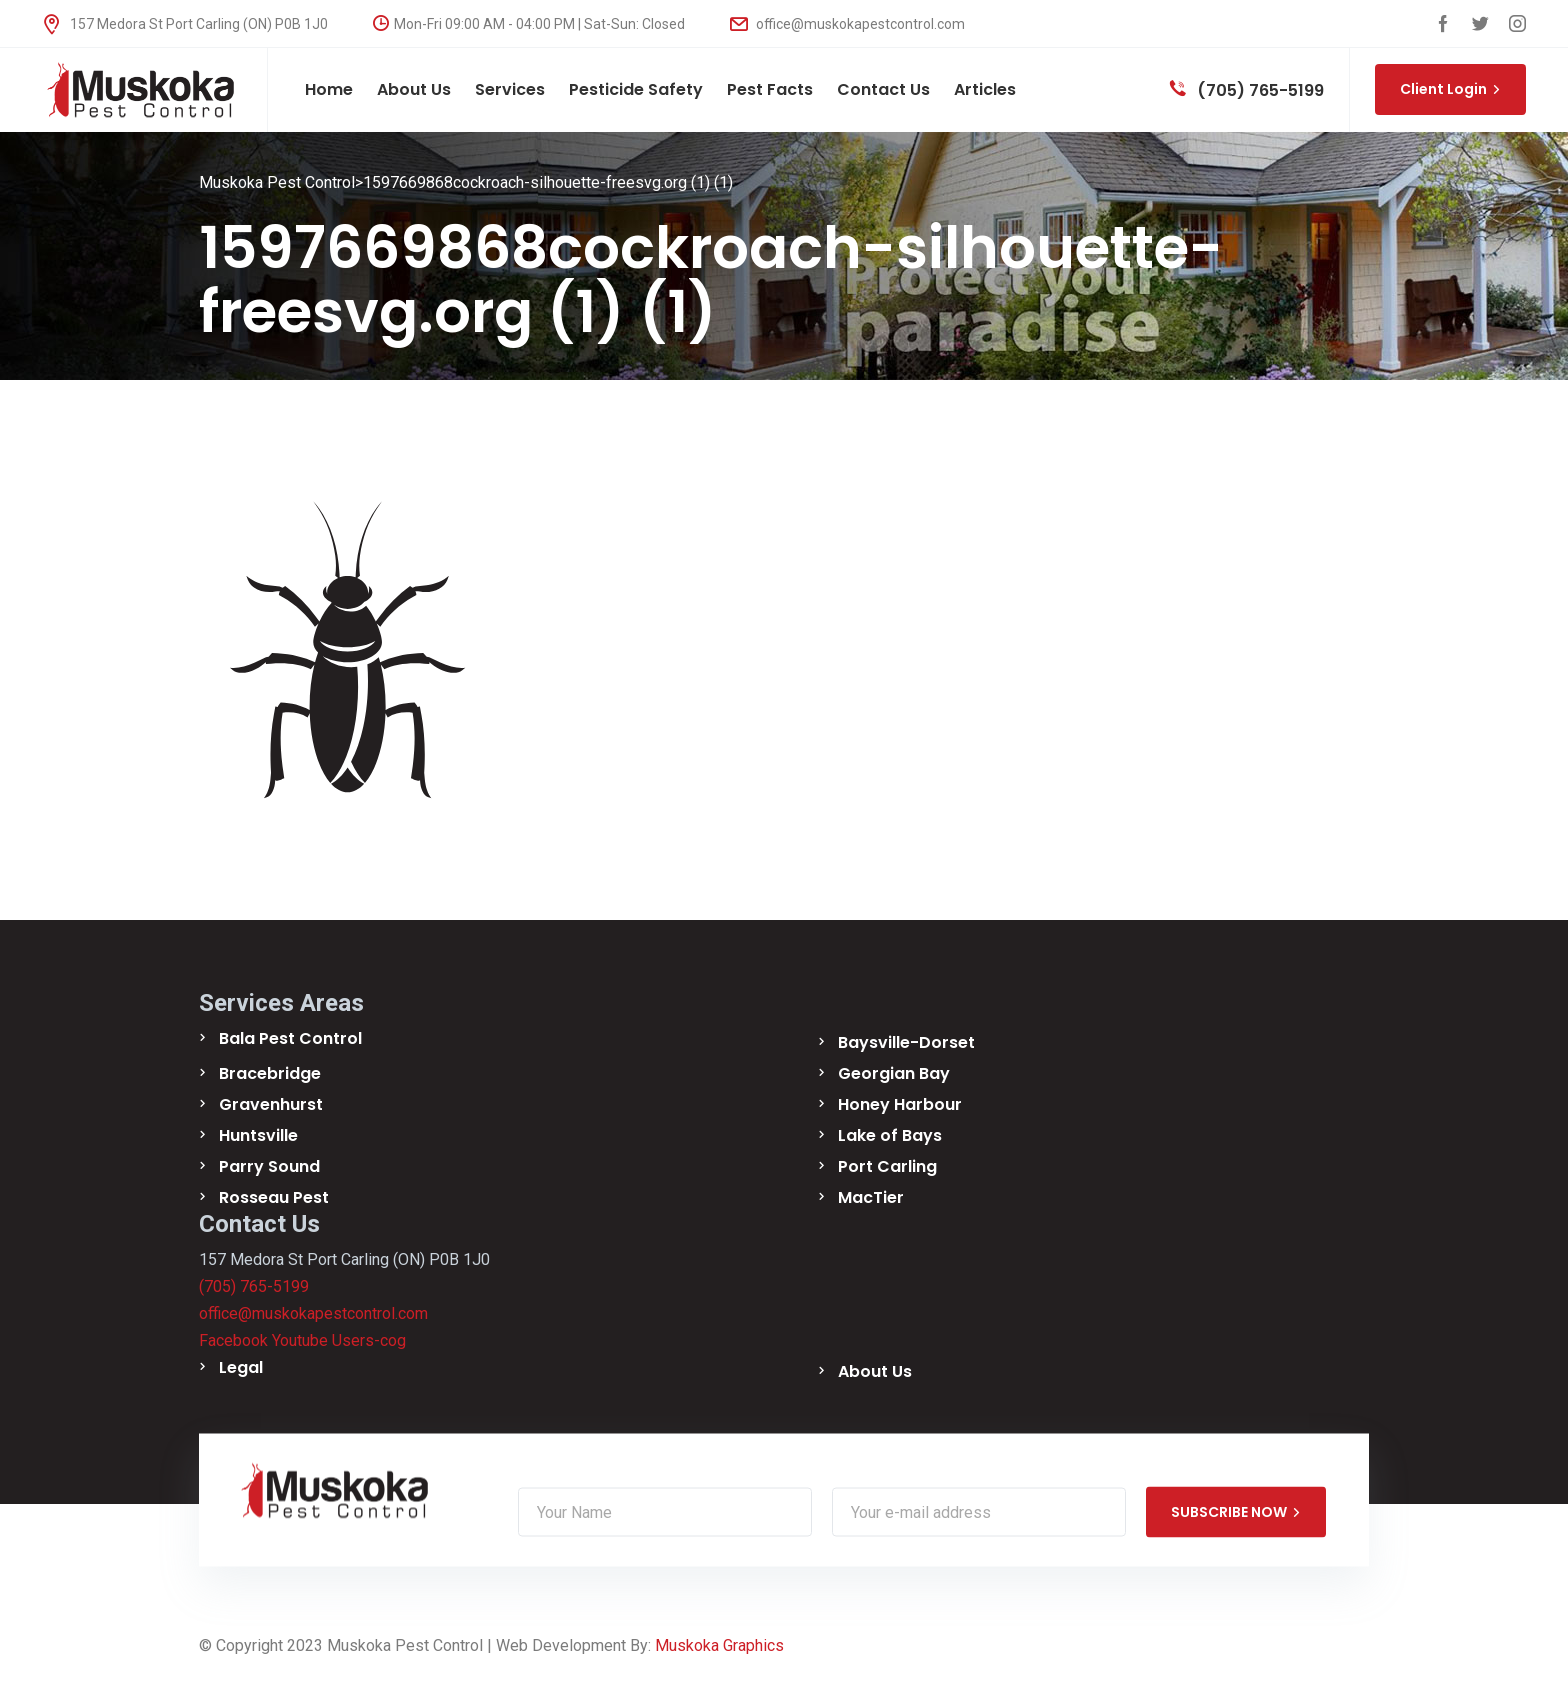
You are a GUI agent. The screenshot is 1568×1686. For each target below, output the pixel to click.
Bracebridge (270, 1073)
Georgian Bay (894, 1073)
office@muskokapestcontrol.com (847, 24)
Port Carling (887, 1166)
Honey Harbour (900, 1104)
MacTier (871, 1197)
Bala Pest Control (290, 1038)
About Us (875, 1371)
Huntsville (258, 1135)
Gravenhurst (271, 1104)
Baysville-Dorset (906, 1042)
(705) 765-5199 (1247, 90)
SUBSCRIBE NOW (1236, 1512)
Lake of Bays (890, 1135)
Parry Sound (269, 1166)
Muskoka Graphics (719, 1645)
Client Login (1450, 89)
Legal (241, 1367)
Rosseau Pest (274, 1197)
